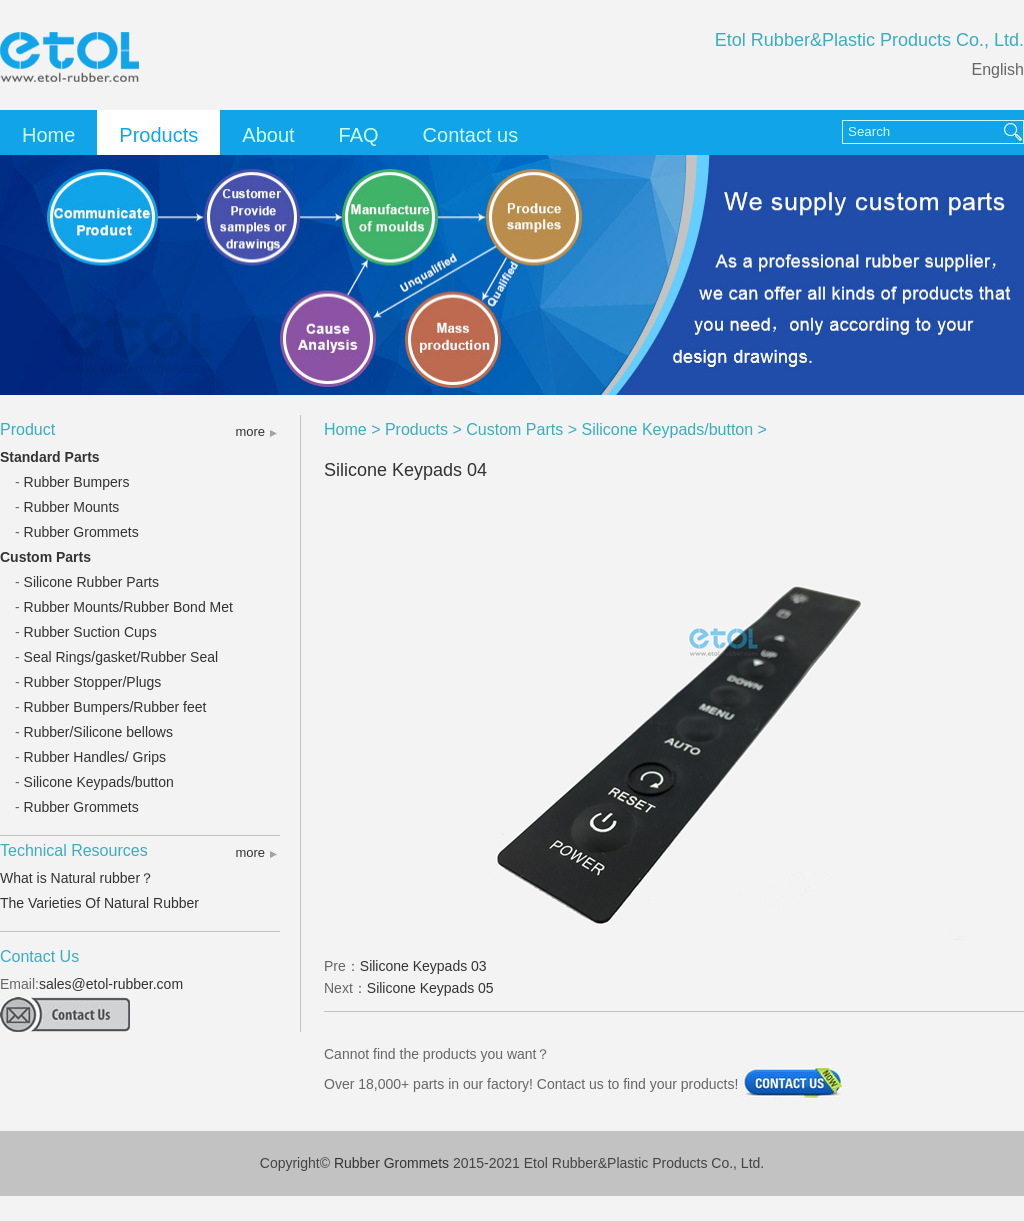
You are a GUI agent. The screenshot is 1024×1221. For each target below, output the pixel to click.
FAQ (359, 135)
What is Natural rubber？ (77, 878)
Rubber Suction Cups (90, 632)
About (268, 135)
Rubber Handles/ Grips (95, 757)
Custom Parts (45, 557)
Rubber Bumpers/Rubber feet (115, 707)
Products (158, 135)
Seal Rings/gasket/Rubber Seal (121, 657)
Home (48, 135)
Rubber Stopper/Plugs (93, 682)
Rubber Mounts (72, 507)
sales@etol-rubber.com (111, 984)
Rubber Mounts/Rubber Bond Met (128, 607)
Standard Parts (50, 457)
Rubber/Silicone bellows (98, 732)
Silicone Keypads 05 (430, 988)
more (250, 431)
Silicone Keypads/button (99, 782)
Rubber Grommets (81, 532)
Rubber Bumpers (77, 482)
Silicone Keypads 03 (423, 966)
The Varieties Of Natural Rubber (99, 903)
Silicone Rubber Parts (91, 582)
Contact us (471, 135)
